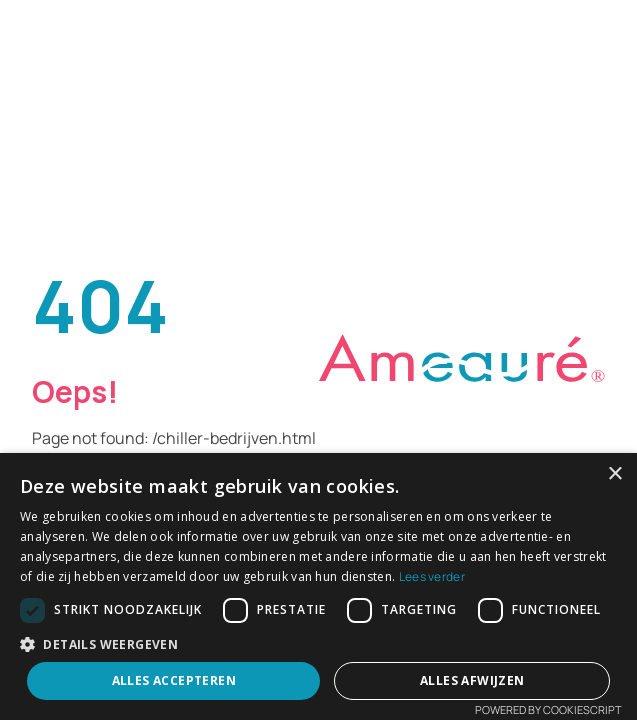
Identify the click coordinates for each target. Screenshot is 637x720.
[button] (318, 644)
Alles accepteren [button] (174, 680)
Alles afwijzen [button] (472, 680)
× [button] (614, 474)
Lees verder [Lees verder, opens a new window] (432, 576)
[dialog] (318, 586)
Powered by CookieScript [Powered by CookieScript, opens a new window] (548, 709)
